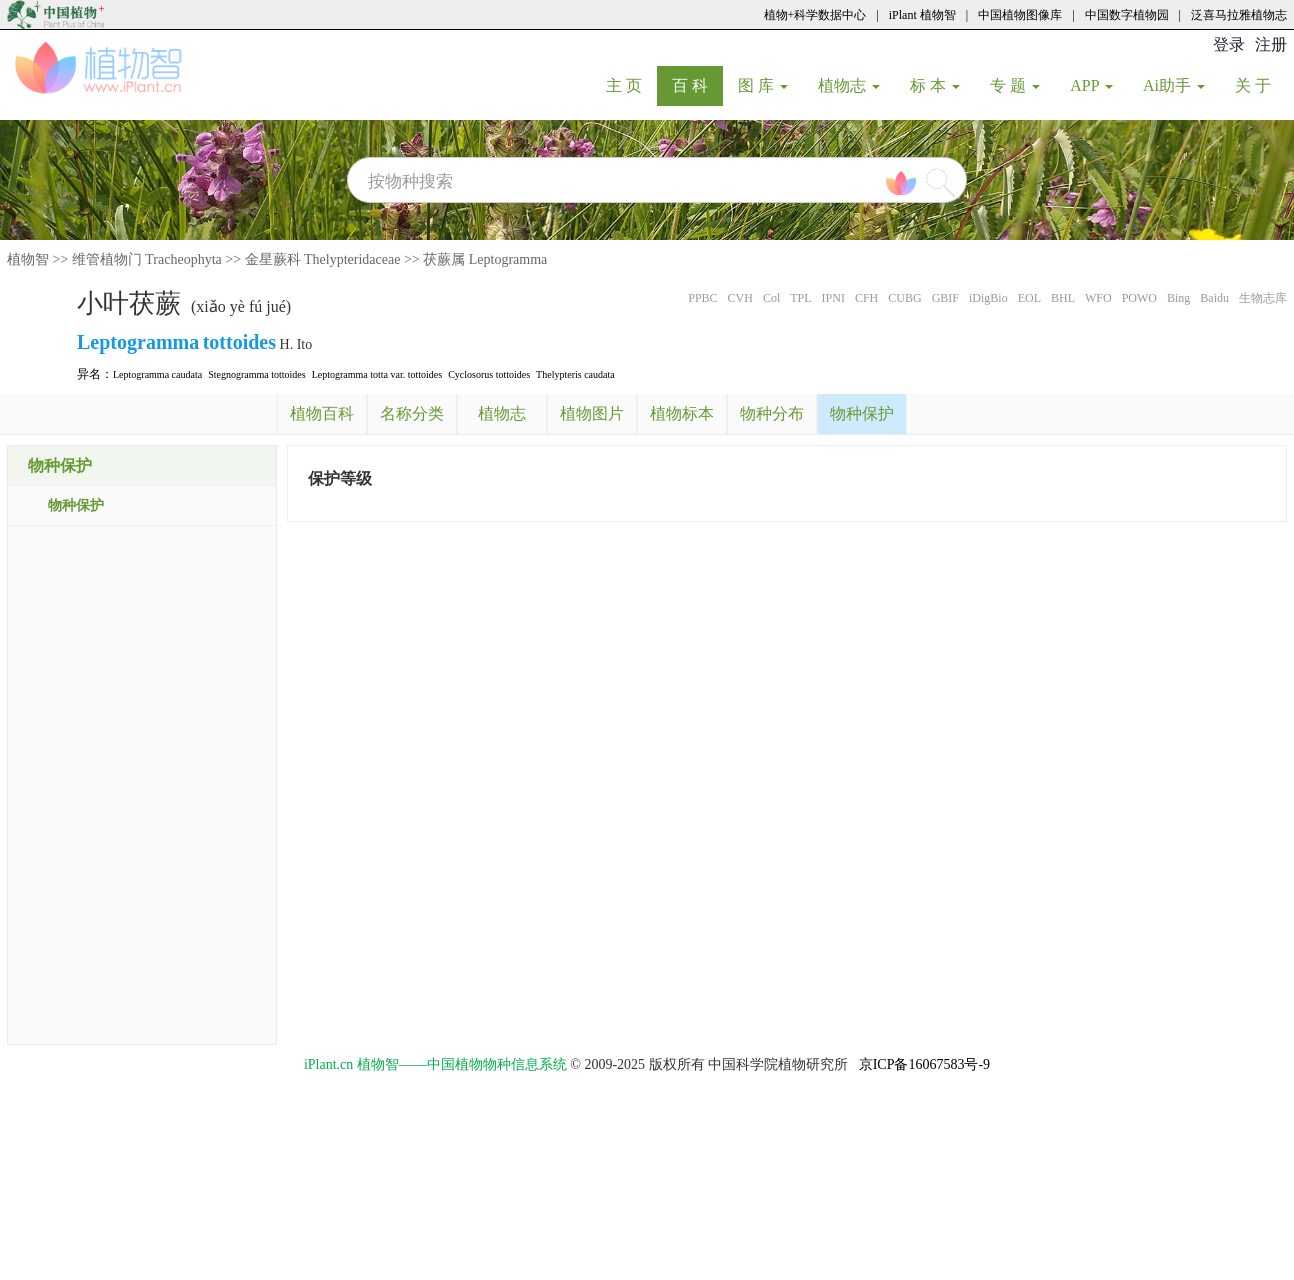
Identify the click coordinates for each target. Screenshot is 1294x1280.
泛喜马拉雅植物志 (1239, 15)
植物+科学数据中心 (815, 15)
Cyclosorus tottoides (489, 374)
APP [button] (1091, 85)
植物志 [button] (849, 85)
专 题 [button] (1015, 85)
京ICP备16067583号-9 (924, 1064)
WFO (1098, 298)
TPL (800, 298)
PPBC (702, 298)
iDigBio (988, 298)
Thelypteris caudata (575, 374)
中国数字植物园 (1127, 15)
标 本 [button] (935, 85)
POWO (1139, 298)
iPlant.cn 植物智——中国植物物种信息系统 (435, 1064)
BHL (1063, 298)
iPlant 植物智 (922, 15)
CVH (740, 298)
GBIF (945, 298)
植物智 (28, 259)
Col (771, 298)
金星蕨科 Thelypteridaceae (323, 259)
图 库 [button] (763, 85)
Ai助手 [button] (1174, 85)
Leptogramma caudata (157, 374)
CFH (866, 298)
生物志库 (1263, 298)
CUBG (904, 298)
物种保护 (76, 505)
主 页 (631, 85)
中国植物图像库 (1020, 15)
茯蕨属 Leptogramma (485, 259)
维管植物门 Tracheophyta (147, 259)
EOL (1029, 298)
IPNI (833, 298)
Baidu (1214, 298)
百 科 (697, 85)
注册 (1271, 44)
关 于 (1260, 85)
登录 (1229, 44)
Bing (1178, 298)
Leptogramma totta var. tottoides (377, 374)
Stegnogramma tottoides (257, 374)
